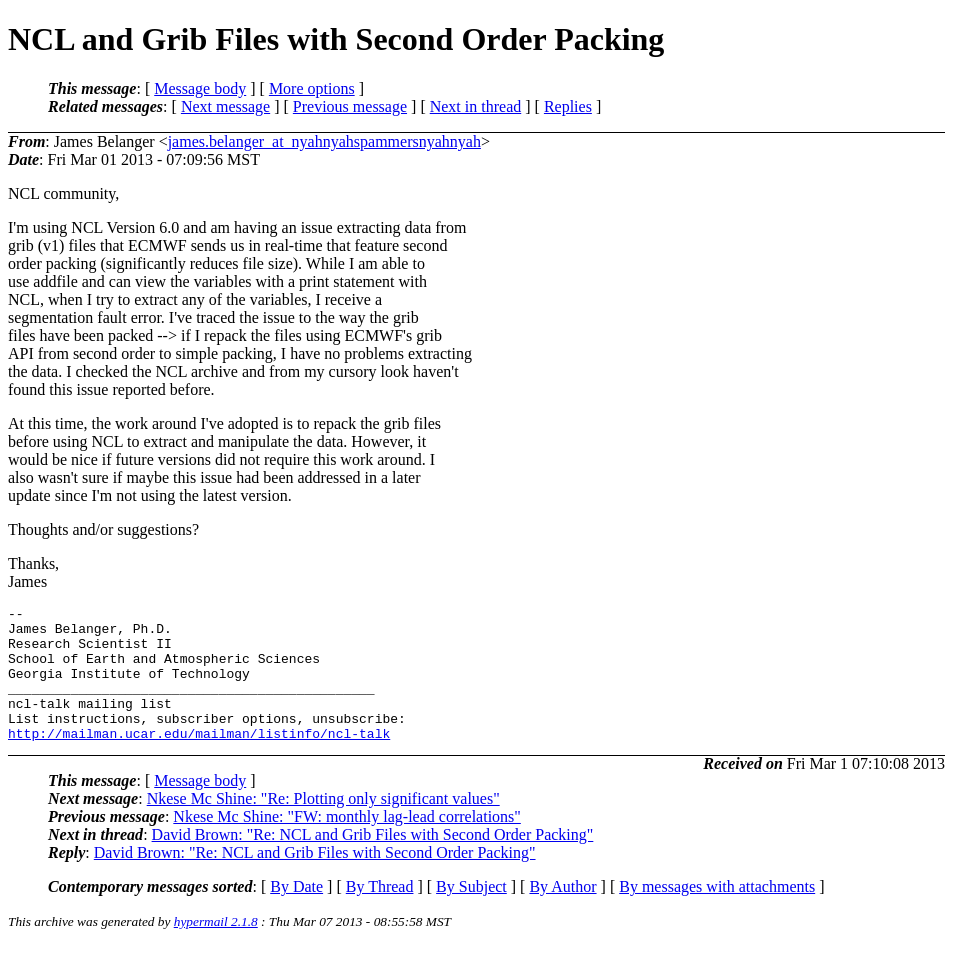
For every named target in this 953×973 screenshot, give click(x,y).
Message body (200, 88)
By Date (296, 913)
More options (312, 88)
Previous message (350, 106)
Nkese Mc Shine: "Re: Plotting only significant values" (323, 825)
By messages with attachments (717, 913)
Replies (568, 106)
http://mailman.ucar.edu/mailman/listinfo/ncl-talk (199, 760)
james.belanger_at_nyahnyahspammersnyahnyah (324, 141)
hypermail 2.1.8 (216, 948)
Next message (225, 106)
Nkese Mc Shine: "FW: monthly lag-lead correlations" (347, 843)
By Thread (380, 913)
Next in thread (476, 106)
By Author (562, 913)
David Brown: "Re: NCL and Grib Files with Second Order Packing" (373, 861)
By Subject (471, 913)
